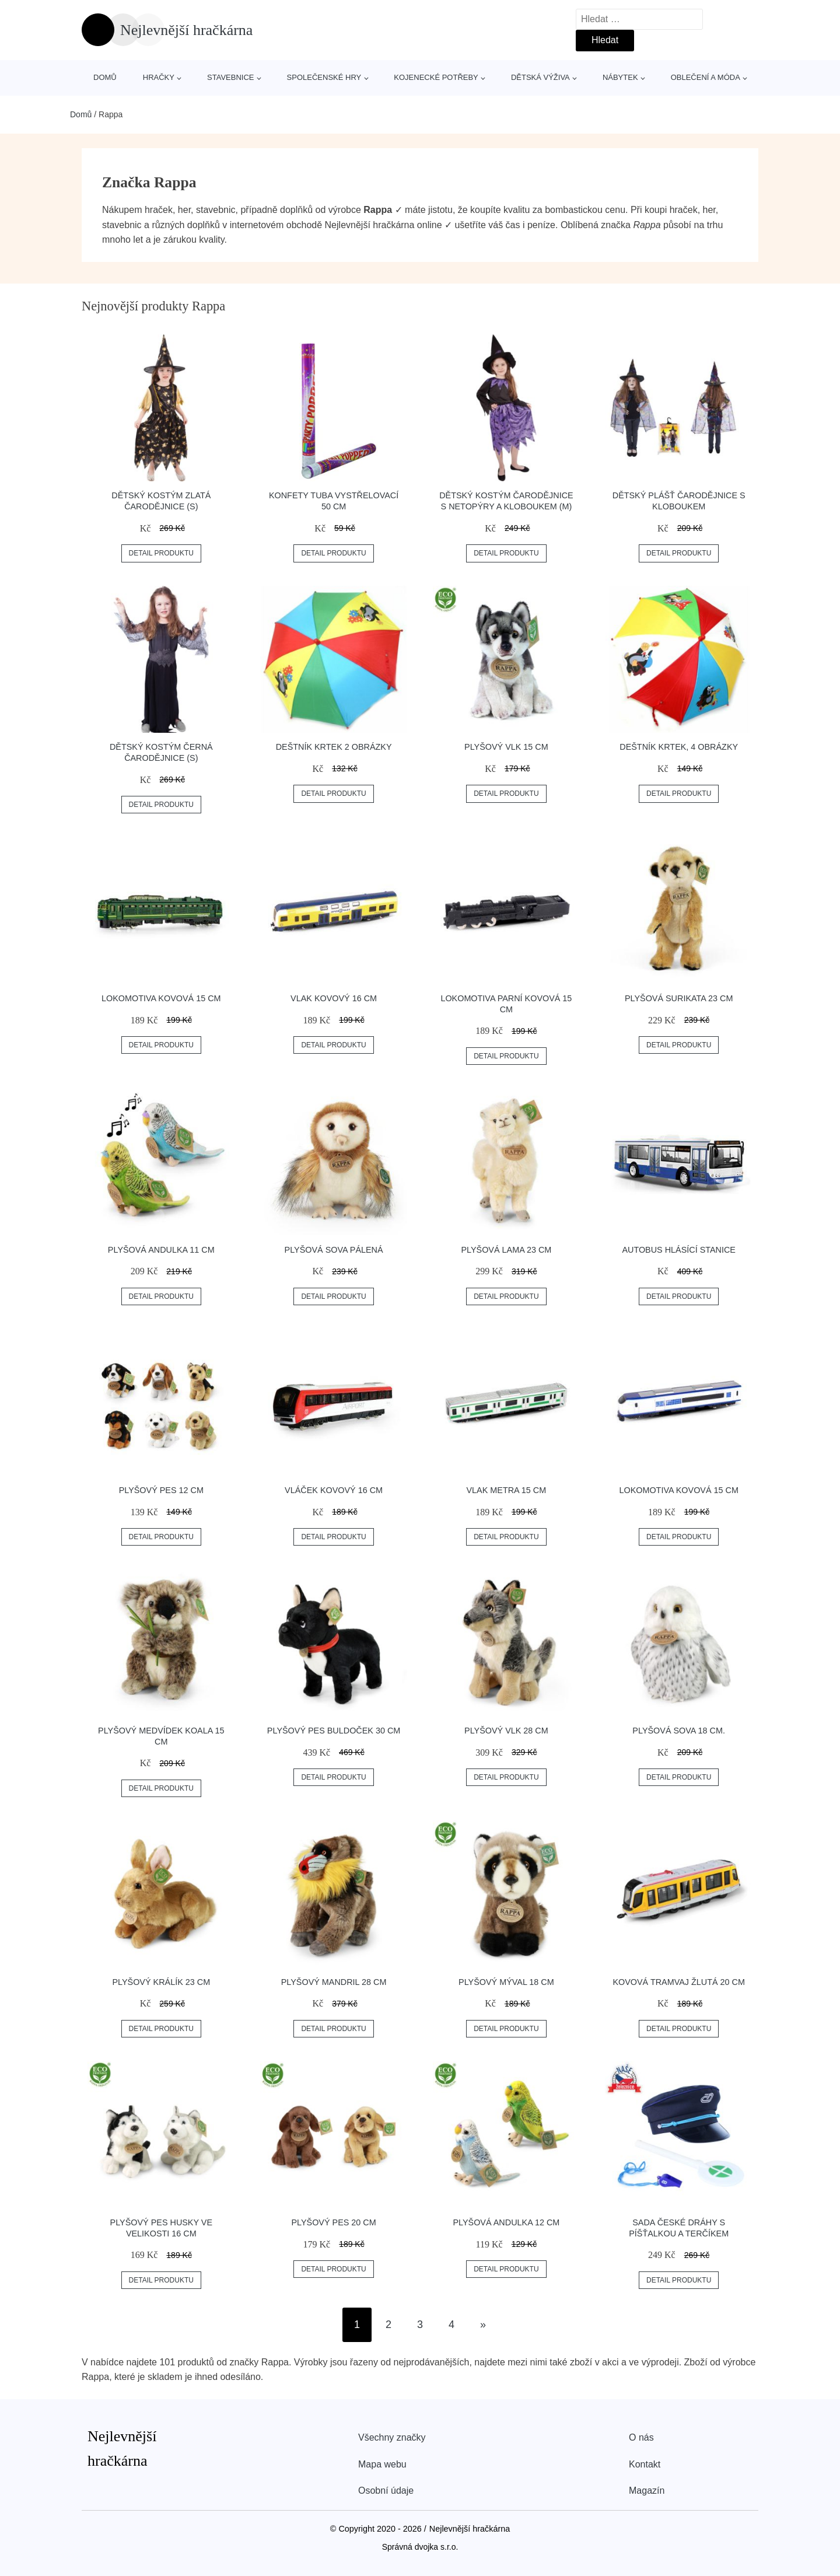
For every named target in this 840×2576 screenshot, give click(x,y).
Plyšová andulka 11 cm (161, 1249)
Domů (105, 77)
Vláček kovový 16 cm (334, 1490)
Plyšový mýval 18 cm (506, 1982)
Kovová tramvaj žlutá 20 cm (678, 1982)
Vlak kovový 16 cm (333, 998)
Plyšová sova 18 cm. (678, 1730)
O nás (641, 2437)
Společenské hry (324, 77)
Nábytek (620, 77)
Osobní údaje (386, 2490)
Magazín (646, 2490)
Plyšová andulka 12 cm (506, 2222)
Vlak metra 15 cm (507, 1490)
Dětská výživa (540, 77)
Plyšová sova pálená (334, 1249)
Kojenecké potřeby (436, 77)
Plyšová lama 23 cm (506, 1249)
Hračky (158, 77)
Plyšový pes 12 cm (161, 1490)
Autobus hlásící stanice (679, 1249)
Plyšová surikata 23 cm (679, 998)
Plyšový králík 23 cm (161, 1982)
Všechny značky (392, 2437)
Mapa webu (382, 2464)
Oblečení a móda (705, 77)
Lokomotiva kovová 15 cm (161, 998)
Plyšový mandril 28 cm (334, 1982)
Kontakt (644, 2464)
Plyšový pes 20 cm (333, 2222)
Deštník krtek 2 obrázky (334, 747)
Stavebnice (230, 77)
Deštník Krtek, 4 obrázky (679, 747)
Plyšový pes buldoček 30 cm (333, 1730)
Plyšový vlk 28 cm (506, 1730)
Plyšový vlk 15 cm (506, 747)
